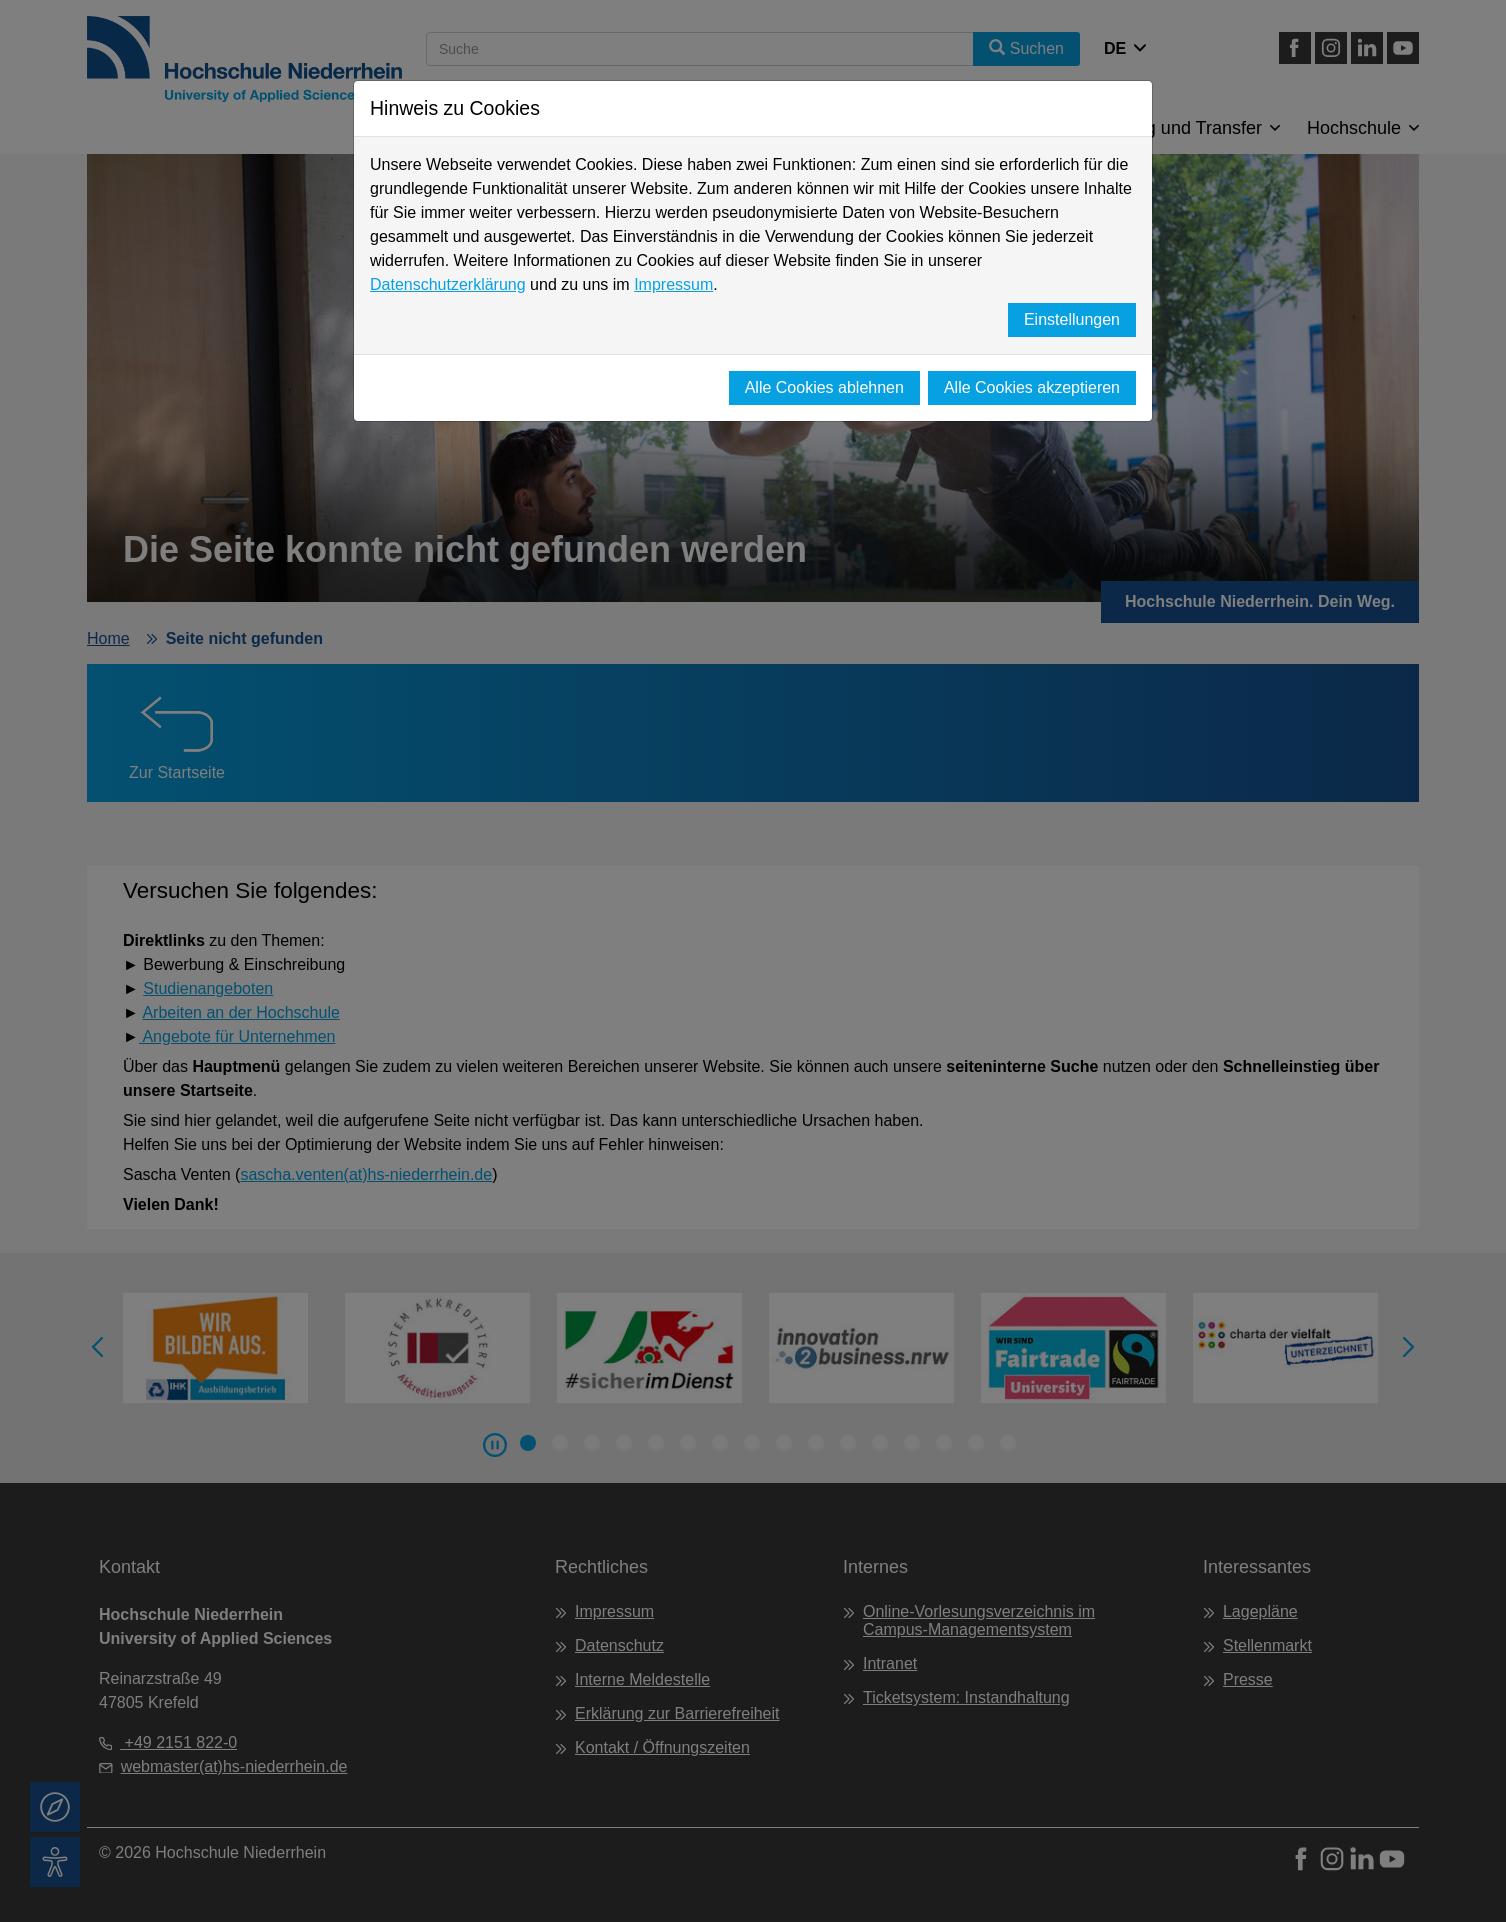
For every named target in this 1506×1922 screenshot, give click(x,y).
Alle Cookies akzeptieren (1032, 387)
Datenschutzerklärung (448, 284)
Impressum (673, 284)
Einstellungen (1072, 319)
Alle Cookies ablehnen (824, 387)
